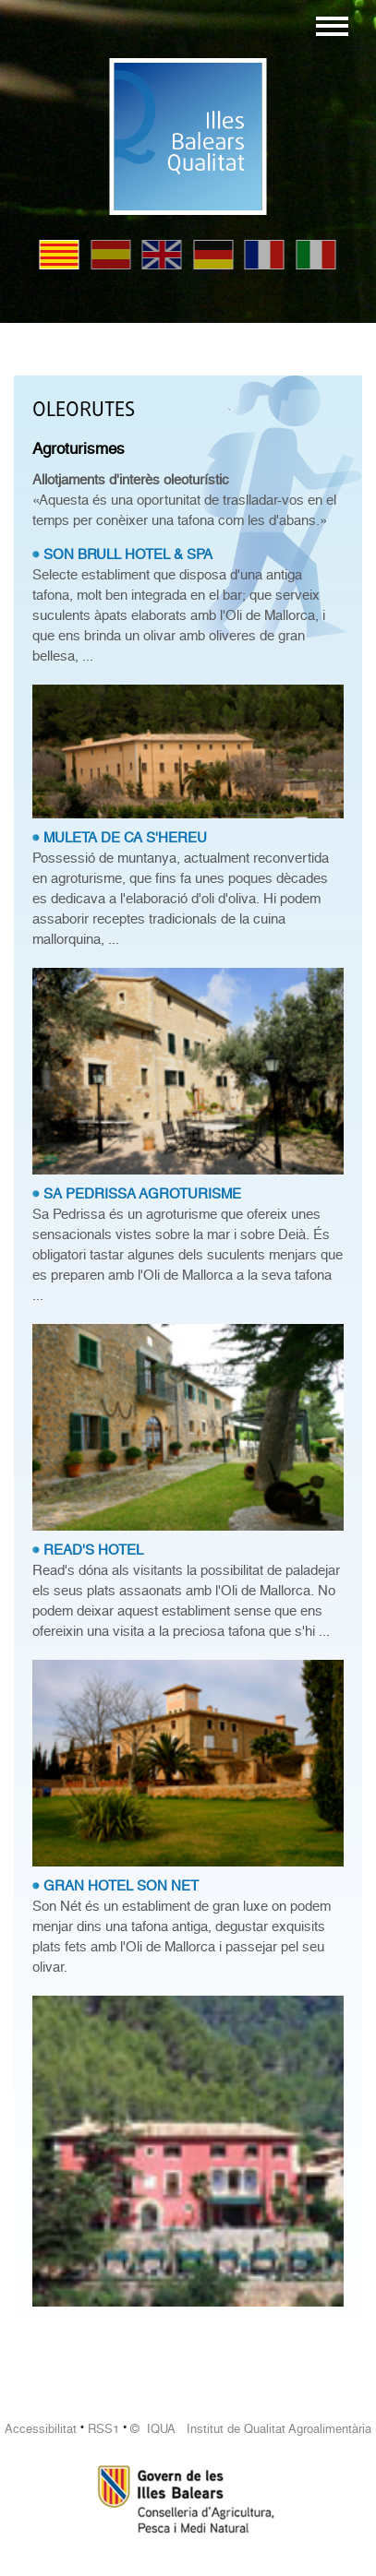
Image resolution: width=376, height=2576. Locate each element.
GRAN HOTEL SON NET (121, 1886)
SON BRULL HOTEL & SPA (127, 554)
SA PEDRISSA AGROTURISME (142, 1194)
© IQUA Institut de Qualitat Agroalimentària (250, 2429)
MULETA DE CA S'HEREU (125, 837)
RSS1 (103, 2429)
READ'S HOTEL (93, 1550)
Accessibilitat (41, 2429)
